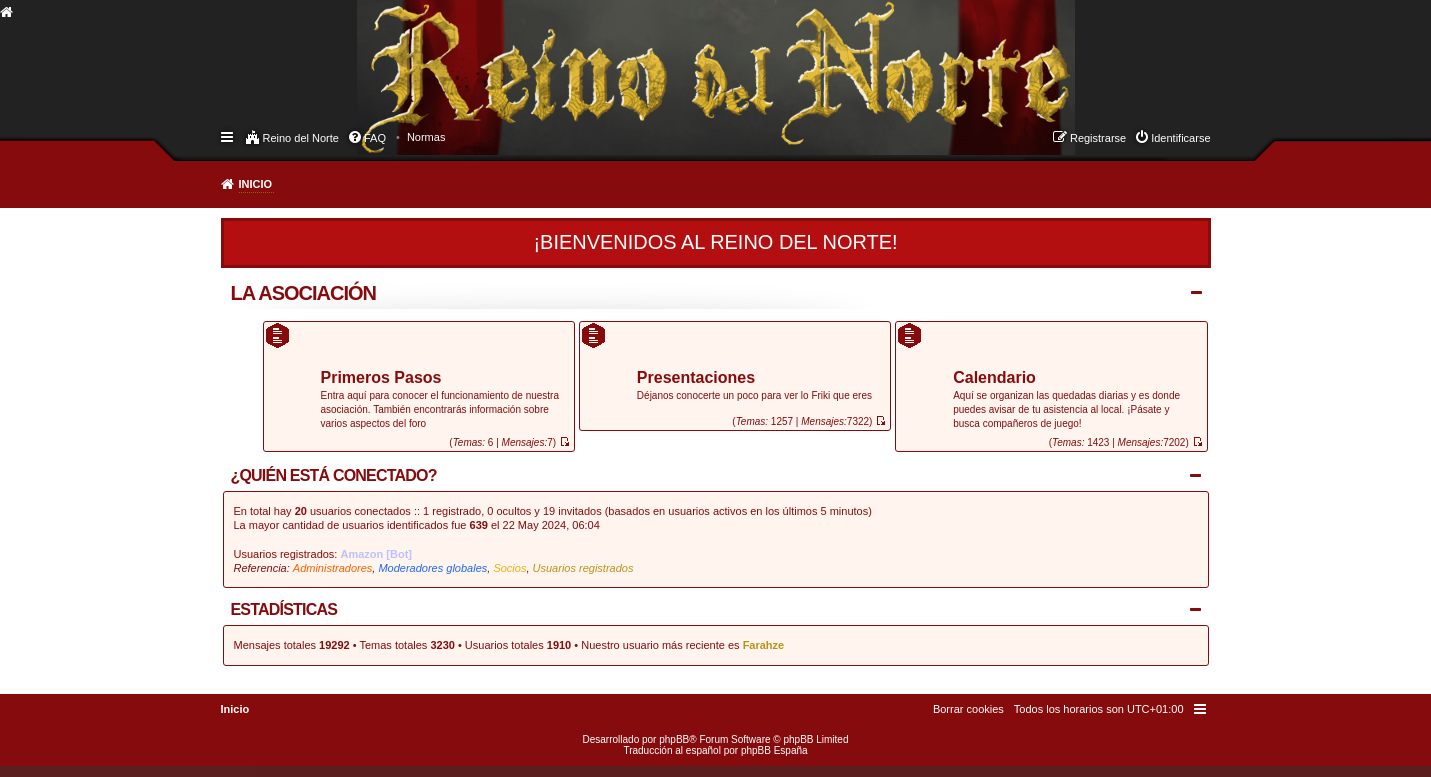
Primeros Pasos (381, 378)
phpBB (674, 739)
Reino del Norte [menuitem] (301, 138)
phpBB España (774, 750)
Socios (509, 568)
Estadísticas (284, 609)
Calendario (994, 378)
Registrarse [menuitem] (1098, 138)
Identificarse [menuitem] (1180, 138)
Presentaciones (696, 378)
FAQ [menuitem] (375, 138)
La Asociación (304, 293)
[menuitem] (426, 137)
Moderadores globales (432, 568)
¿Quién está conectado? (334, 475)
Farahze (764, 645)
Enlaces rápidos (228, 136)
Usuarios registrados (583, 568)
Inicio (256, 184)
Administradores (332, 568)
